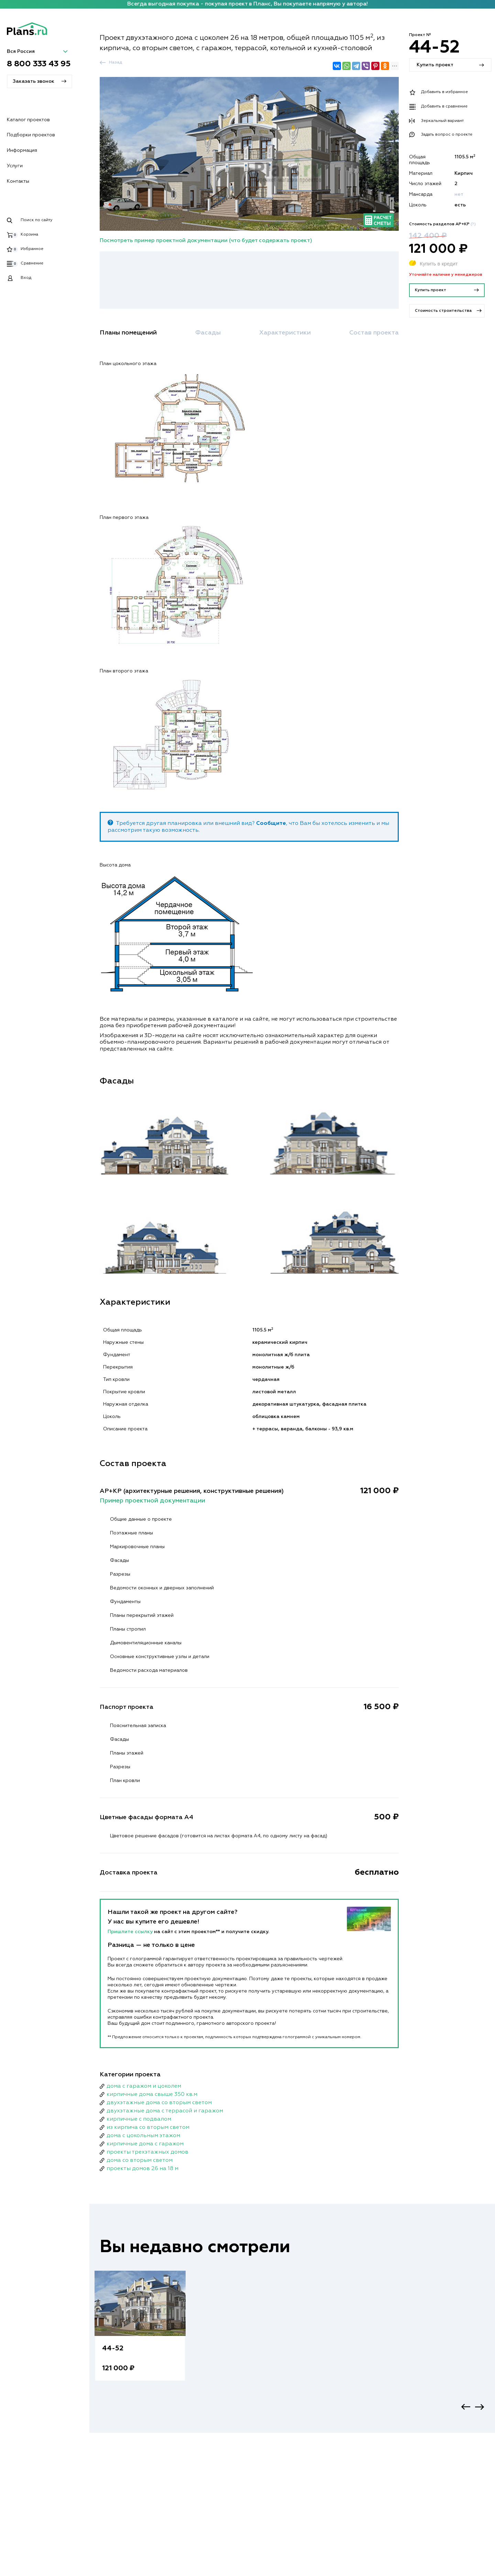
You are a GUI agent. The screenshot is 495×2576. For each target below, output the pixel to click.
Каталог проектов (28, 119)
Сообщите (271, 823)
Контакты (18, 181)
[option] (140, 2333)
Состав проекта (374, 333)
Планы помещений (128, 333)
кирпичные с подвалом (139, 2119)
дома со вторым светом (140, 2160)
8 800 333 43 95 (39, 64)
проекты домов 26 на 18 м (142, 2168)
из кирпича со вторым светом (148, 2127)
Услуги (15, 165)
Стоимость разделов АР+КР (442, 224)
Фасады (208, 333)
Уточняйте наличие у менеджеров (445, 275)
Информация (22, 150)
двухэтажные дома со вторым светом (159, 2103)
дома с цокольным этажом (143, 2135)
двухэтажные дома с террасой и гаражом (165, 2111)
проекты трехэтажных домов (147, 2152)
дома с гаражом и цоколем (144, 2086)
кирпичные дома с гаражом (145, 2144)
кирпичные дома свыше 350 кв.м (152, 2094)
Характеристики (285, 333)
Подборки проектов (31, 135)
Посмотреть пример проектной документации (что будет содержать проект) (206, 240)
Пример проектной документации (152, 1501)
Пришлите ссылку (131, 1931)
